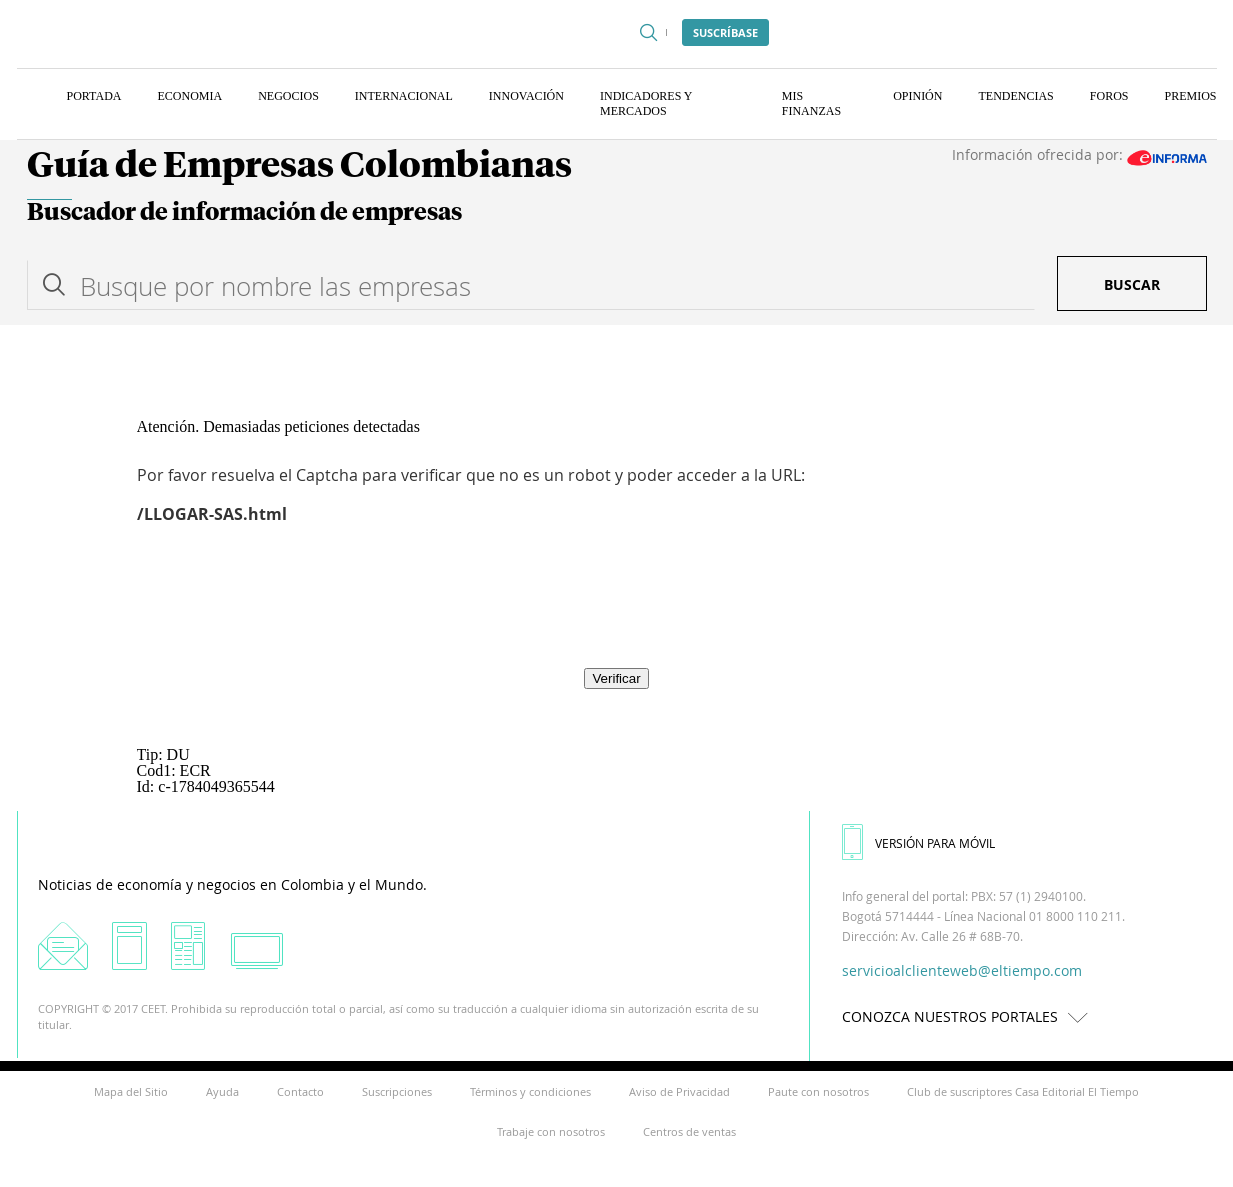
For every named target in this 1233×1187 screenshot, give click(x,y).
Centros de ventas (689, 1131)
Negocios (288, 96)
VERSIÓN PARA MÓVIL (918, 843)
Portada (94, 96)
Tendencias (1015, 96)
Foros (1109, 96)
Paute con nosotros (818, 1091)
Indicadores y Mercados (646, 103)
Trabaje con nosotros (551, 1131)
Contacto (300, 1091)
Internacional (404, 96)
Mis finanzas (811, 103)
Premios (1190, 96)
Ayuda (222, 1091)
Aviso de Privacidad (679, 1091)
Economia (190, 96)
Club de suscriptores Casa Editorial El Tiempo (1023, 1091)
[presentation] (617, 610)
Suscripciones (397, 1091)
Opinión (917, 96)
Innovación (526, 96)
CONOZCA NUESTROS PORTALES (970, 1016)
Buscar (1132, 284)
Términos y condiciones (530, 1091)
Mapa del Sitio (131, 1091)
